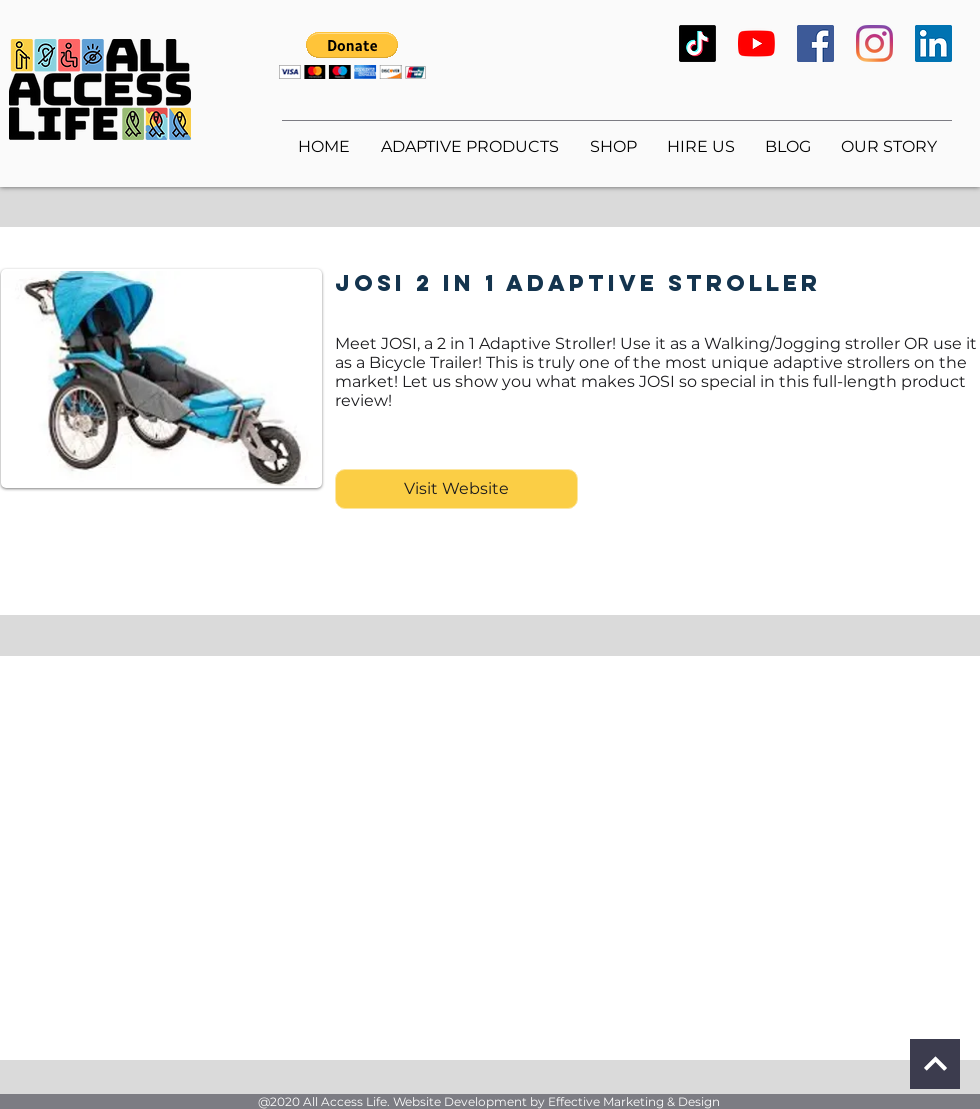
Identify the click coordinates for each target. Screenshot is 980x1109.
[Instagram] (874, 43)
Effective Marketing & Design (634, 1101)
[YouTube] (756, 43)
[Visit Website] (456, 489)
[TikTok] (697, 43)
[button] (352, 55)
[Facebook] (815, 43)
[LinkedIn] (933, 43)
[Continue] (935, 1064)
